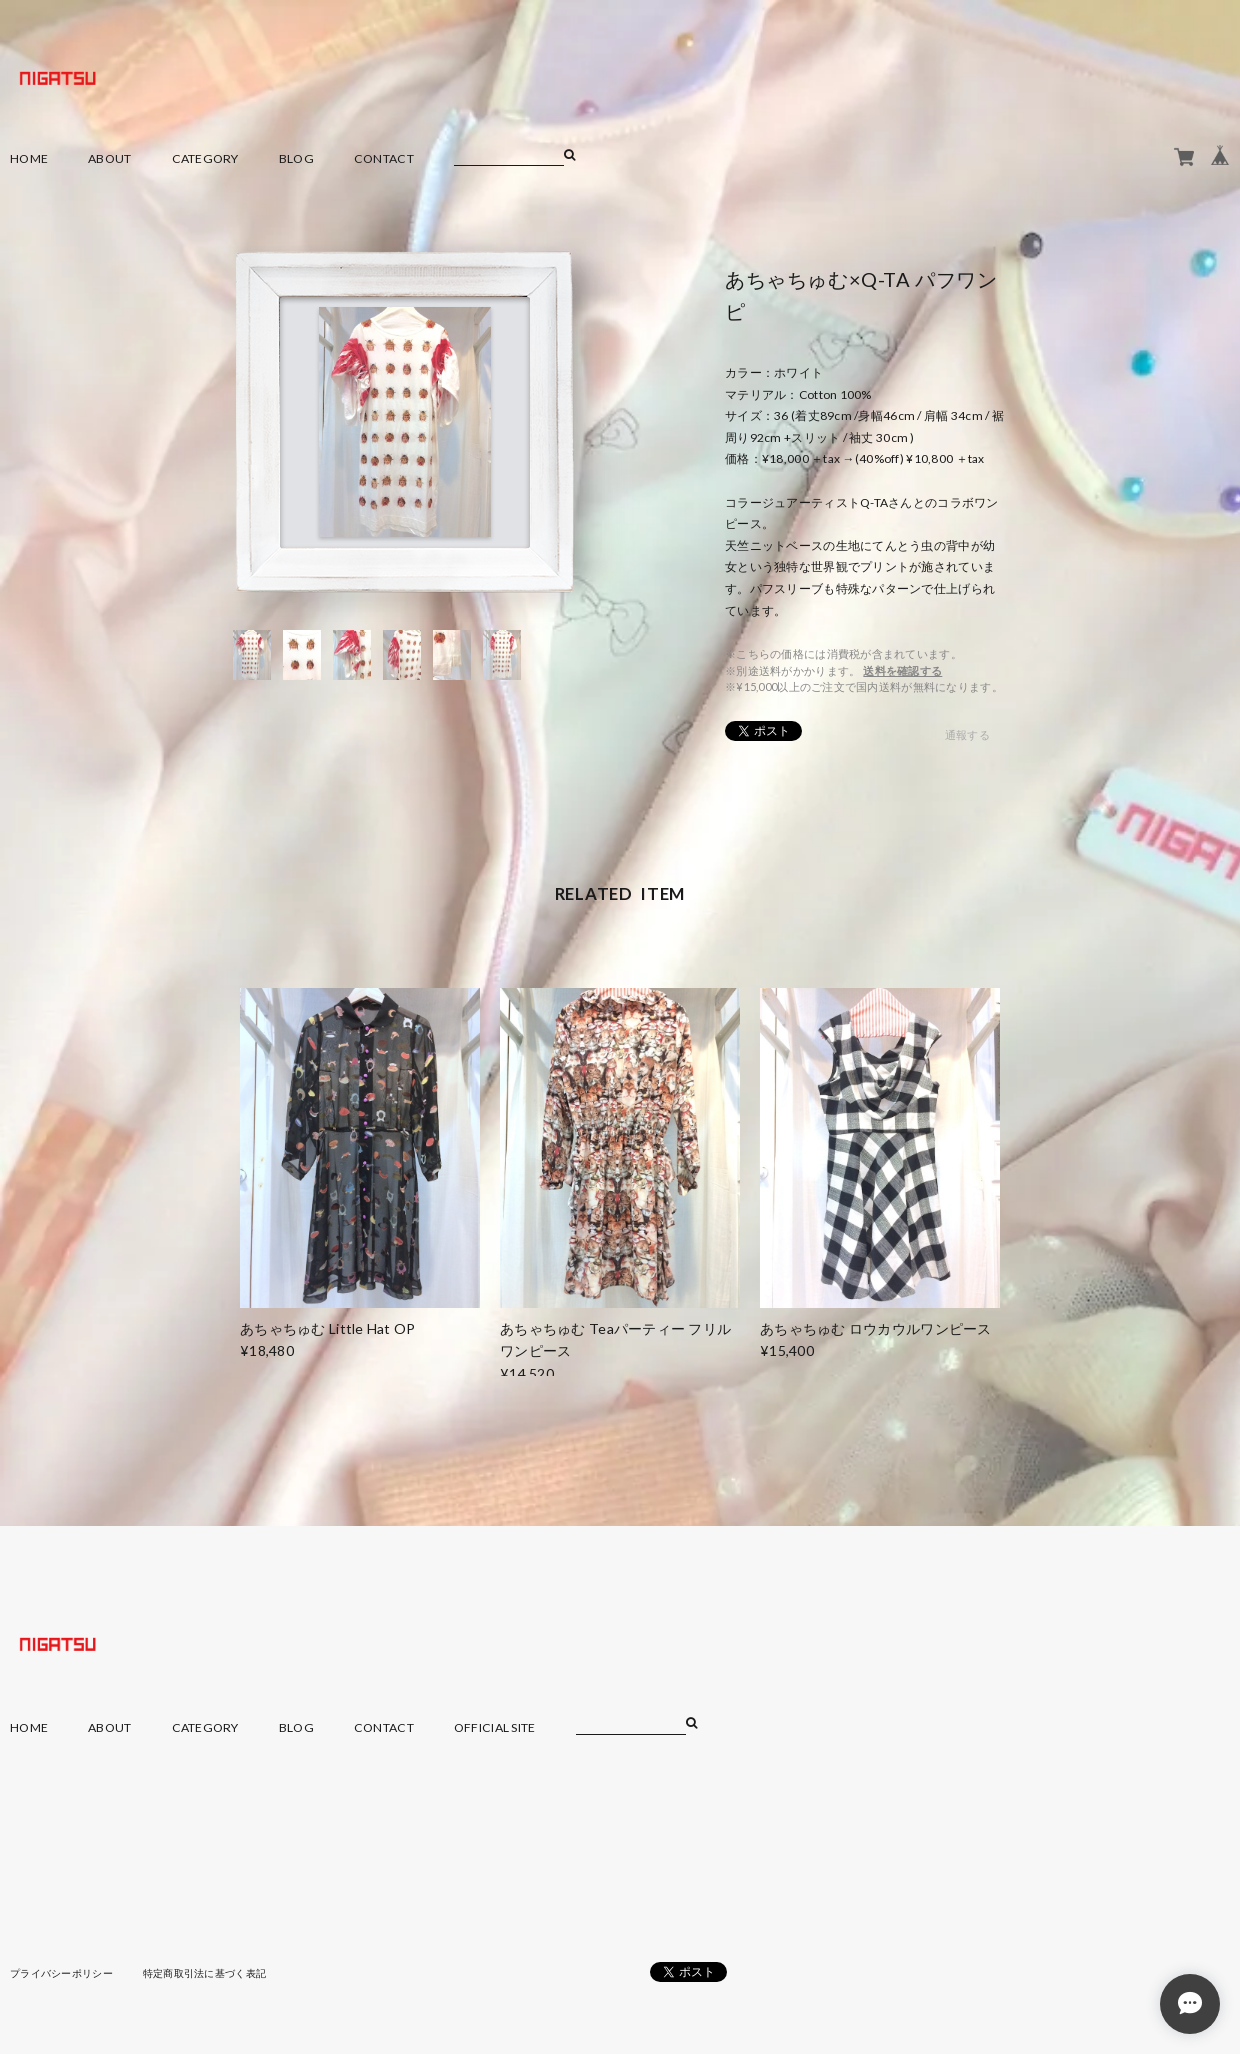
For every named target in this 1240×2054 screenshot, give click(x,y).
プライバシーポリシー (61, 1973)
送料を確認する (902, 670)
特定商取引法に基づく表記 (204, 1973)
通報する (967, 734)
